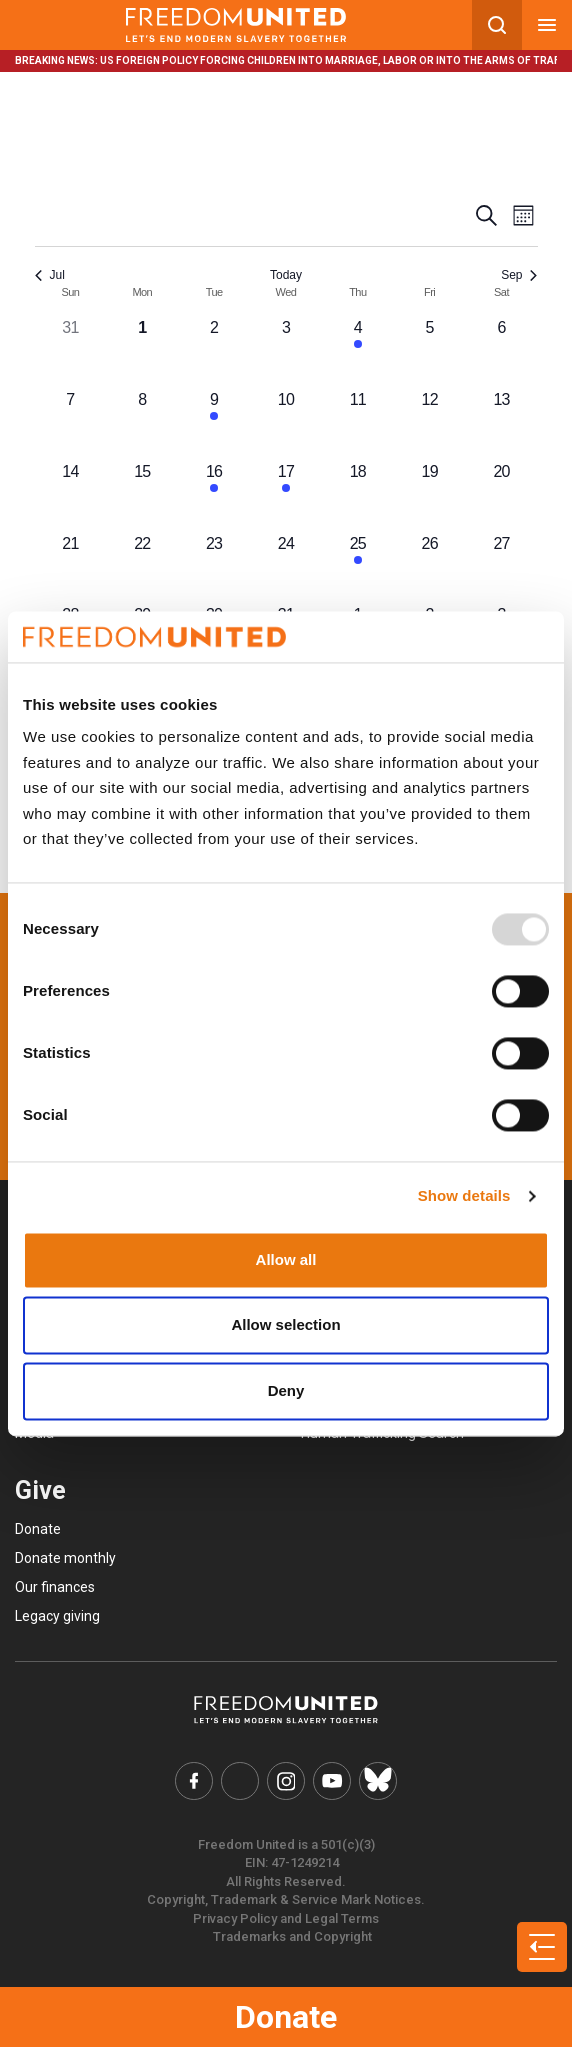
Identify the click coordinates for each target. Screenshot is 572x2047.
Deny (286, 1390)
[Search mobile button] (497, 25)
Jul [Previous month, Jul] (50, 275)
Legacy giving (57, 1616)
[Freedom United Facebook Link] (195, 1781)
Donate (286, 2017)
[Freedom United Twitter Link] (241, 1781)
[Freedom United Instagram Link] (286, 1781)
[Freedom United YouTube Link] (332, 1781)
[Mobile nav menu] (547, 25)
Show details (464, 1196)
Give (40, 1490)
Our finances (55, 1587)
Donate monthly (65, 1558)
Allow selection (285, 1325)
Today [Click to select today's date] (286, 275)
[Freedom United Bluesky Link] (378, 1781)
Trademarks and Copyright (292, 1936)
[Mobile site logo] (236, 25)
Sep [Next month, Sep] (519, 275)
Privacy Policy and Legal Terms (286, 1918)
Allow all (286, 1259)
